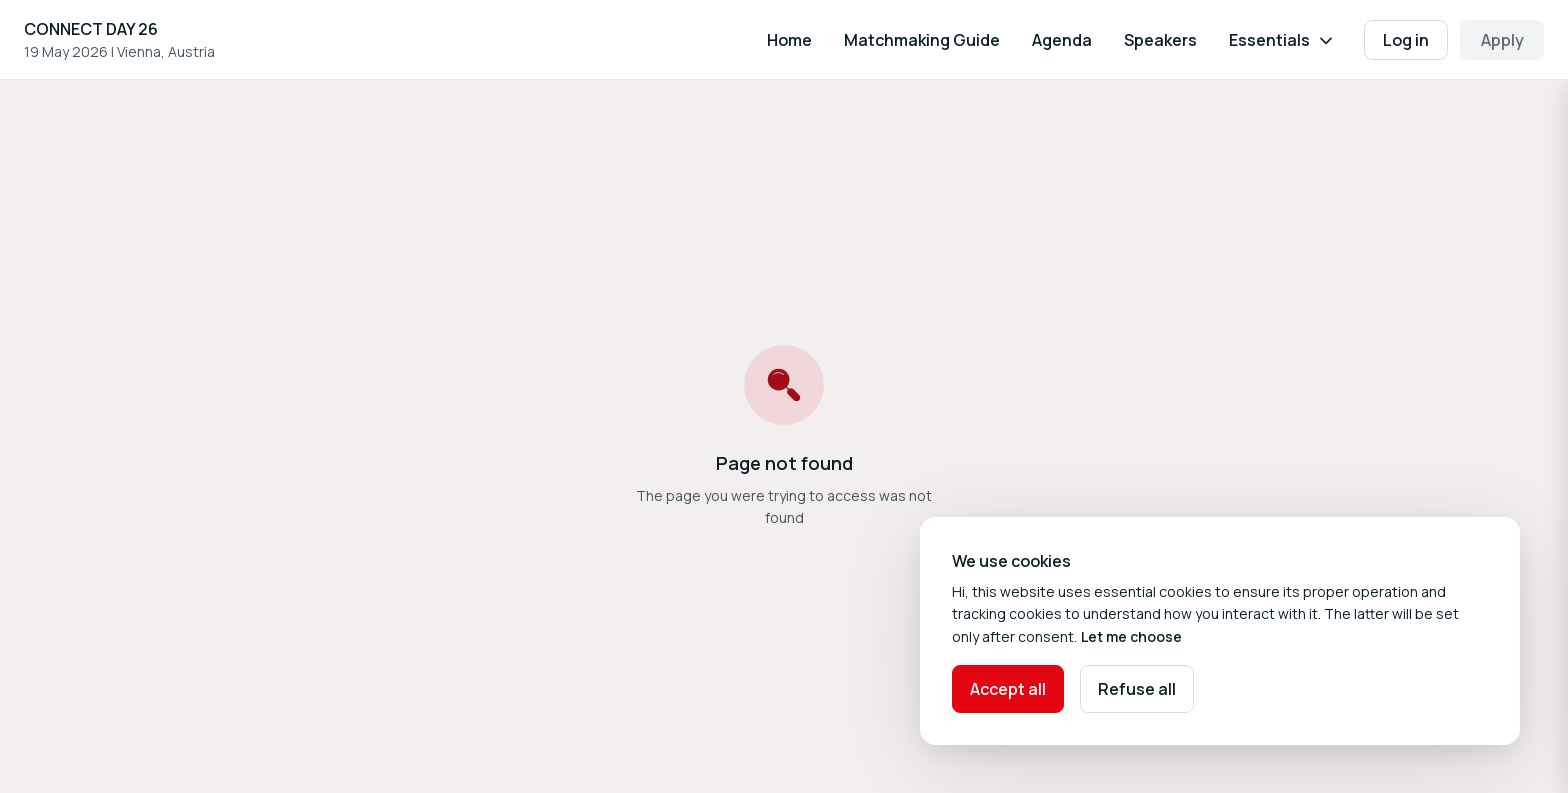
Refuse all (1137, 689)
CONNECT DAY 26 (91, 29)
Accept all (1008, 689)
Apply (1502, 40)
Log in (1406, 40)
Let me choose (1131, 636)
